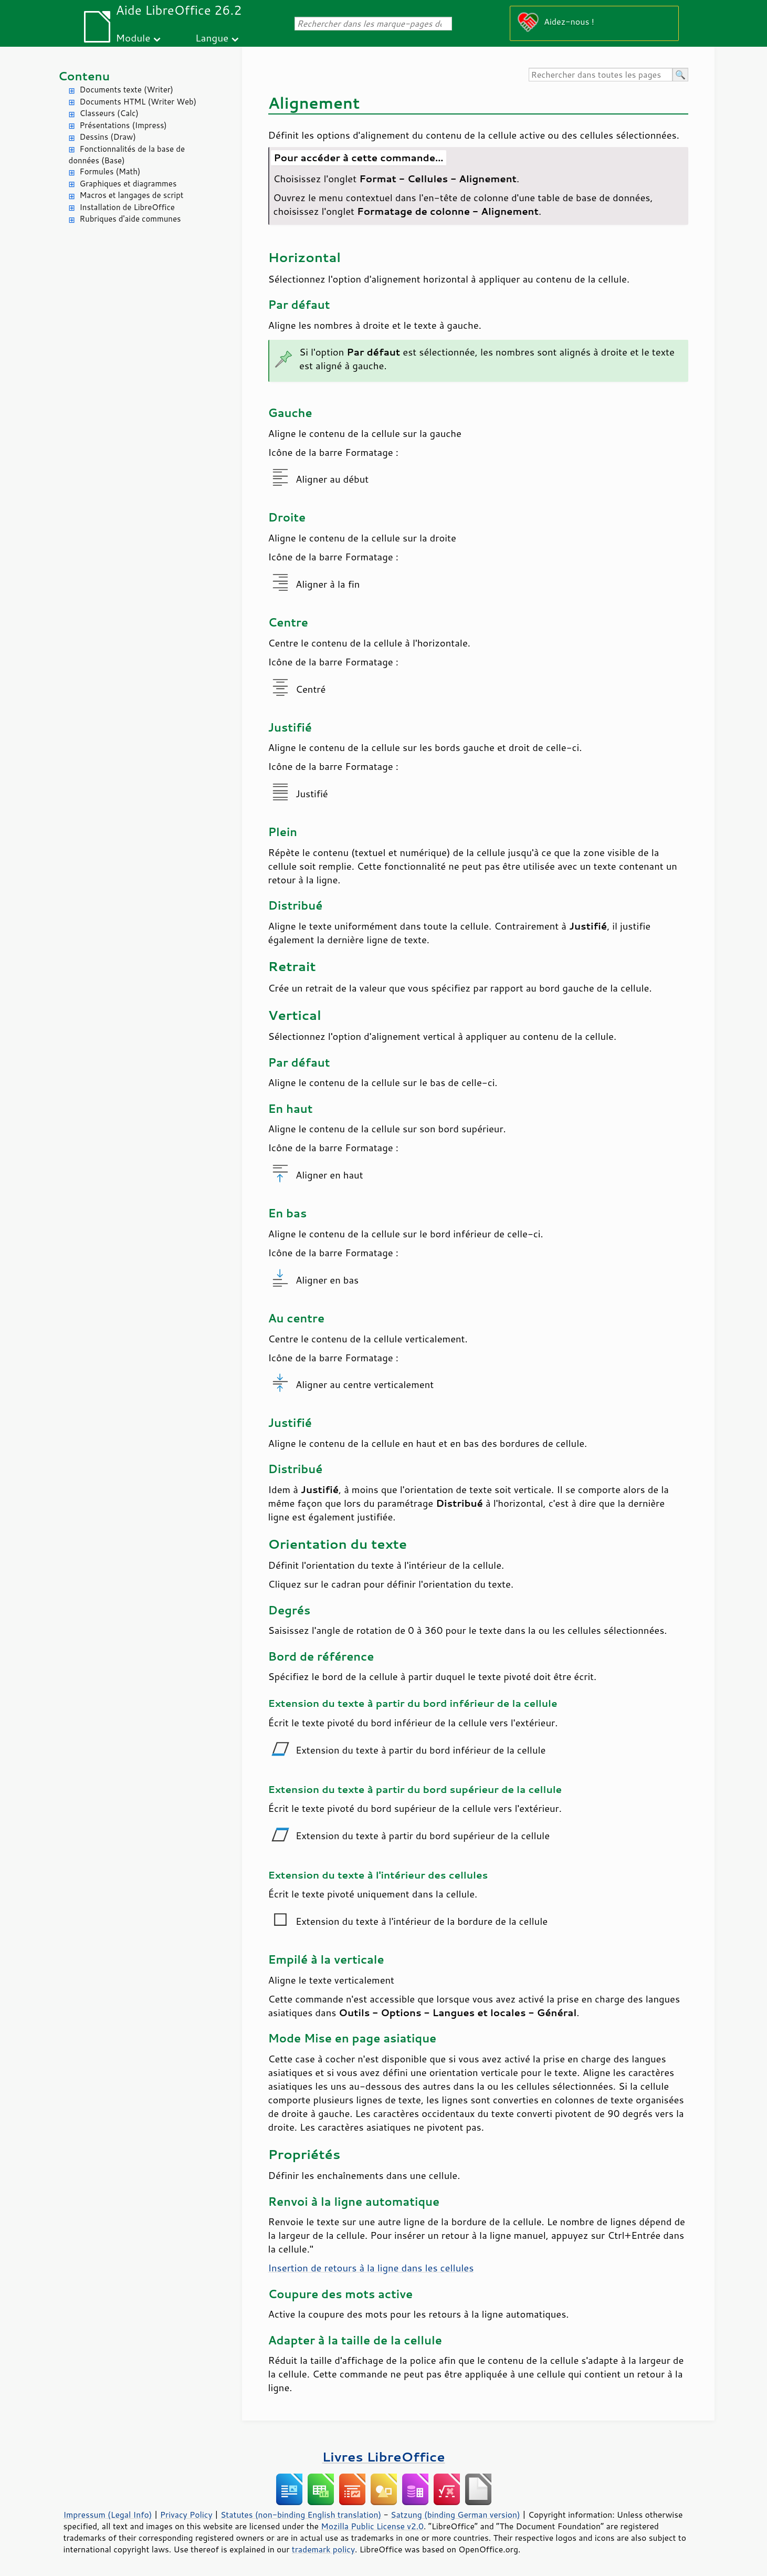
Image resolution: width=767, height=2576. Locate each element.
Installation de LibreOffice (127, 207)
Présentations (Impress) (123, 125)
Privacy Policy (186, 2514)
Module (132, 37)
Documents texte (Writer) (127, 89)
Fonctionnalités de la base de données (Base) (127, 154)
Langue (211, 37)
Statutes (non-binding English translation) (300, 2514)
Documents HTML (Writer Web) (138, 101)
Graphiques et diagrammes (128, 183)
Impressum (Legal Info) (108, 2514)
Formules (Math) (110, 171)
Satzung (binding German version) (455, 2514)
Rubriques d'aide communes (130, 218)
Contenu (84, 76)
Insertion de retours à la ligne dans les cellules (371, 2268)
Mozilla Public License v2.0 (372, 2526)
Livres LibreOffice (383, 2456)
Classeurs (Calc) (109, 113)
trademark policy (323, 2549)
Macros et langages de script (132, 195)
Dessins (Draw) (108, 136)
